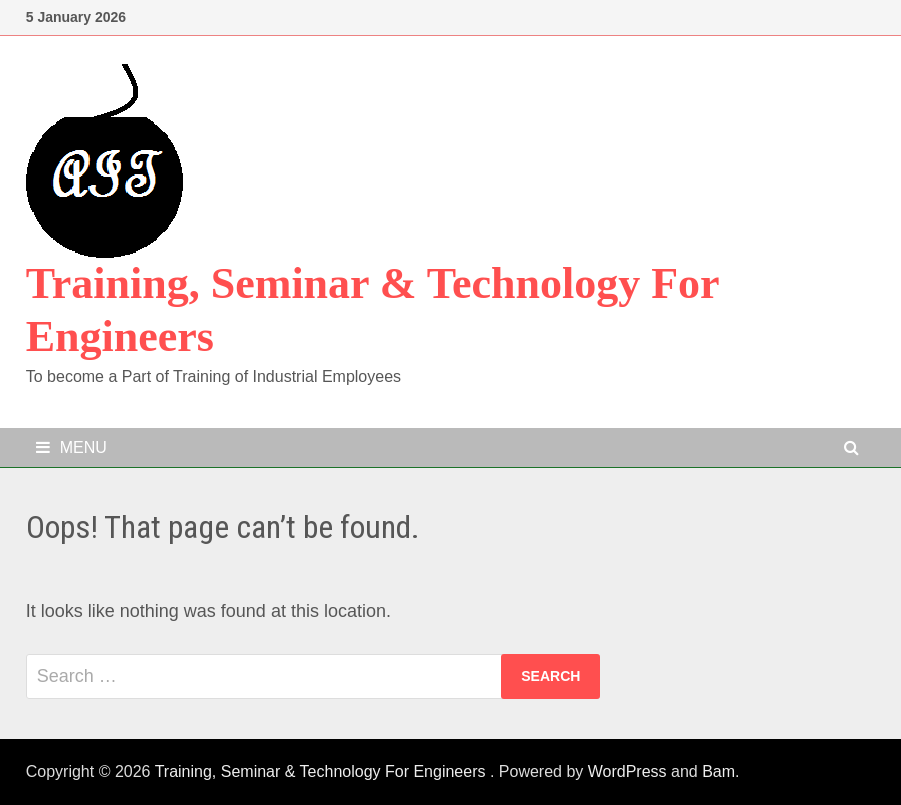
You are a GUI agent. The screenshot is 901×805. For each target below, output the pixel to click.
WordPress (627, 771)
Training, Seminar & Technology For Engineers (322, 771)
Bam (718, 771)
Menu (71, 447)
